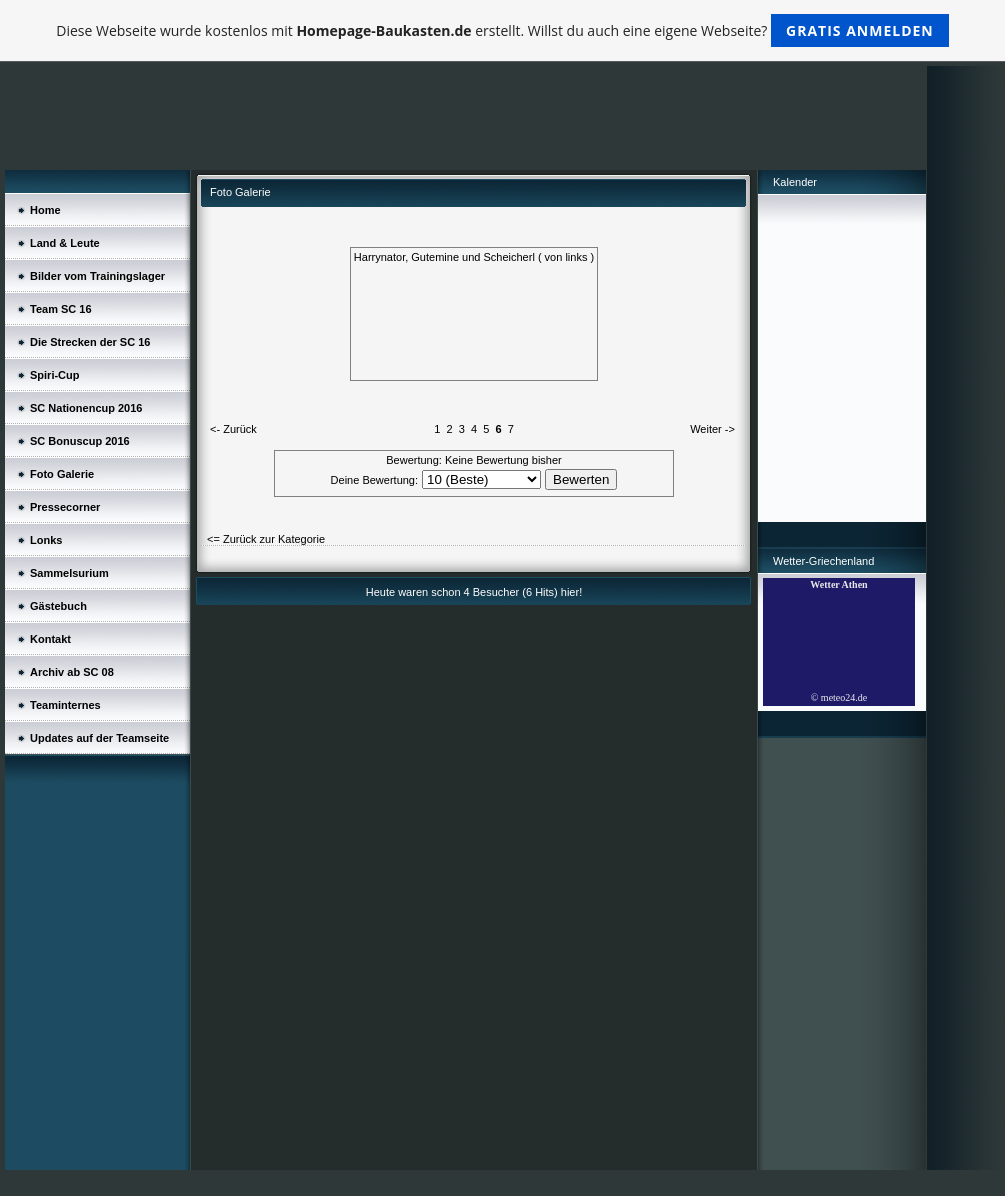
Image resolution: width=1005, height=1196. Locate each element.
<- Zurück (233, 429)
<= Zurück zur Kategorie (266, 539)
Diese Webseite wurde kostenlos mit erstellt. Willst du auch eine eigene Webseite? (502, 30)
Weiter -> (712, 429)
